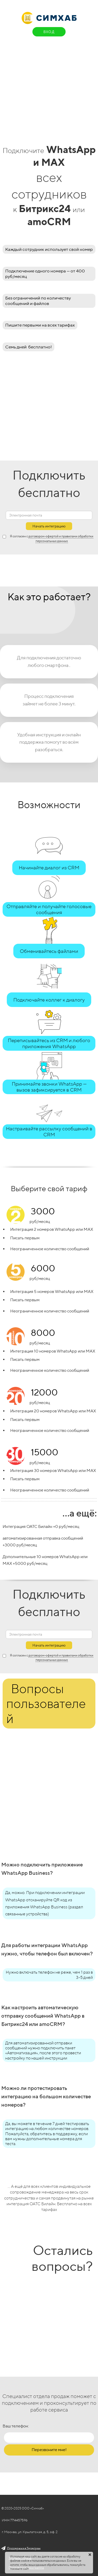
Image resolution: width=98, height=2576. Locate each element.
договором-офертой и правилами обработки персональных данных (60, 1657)
